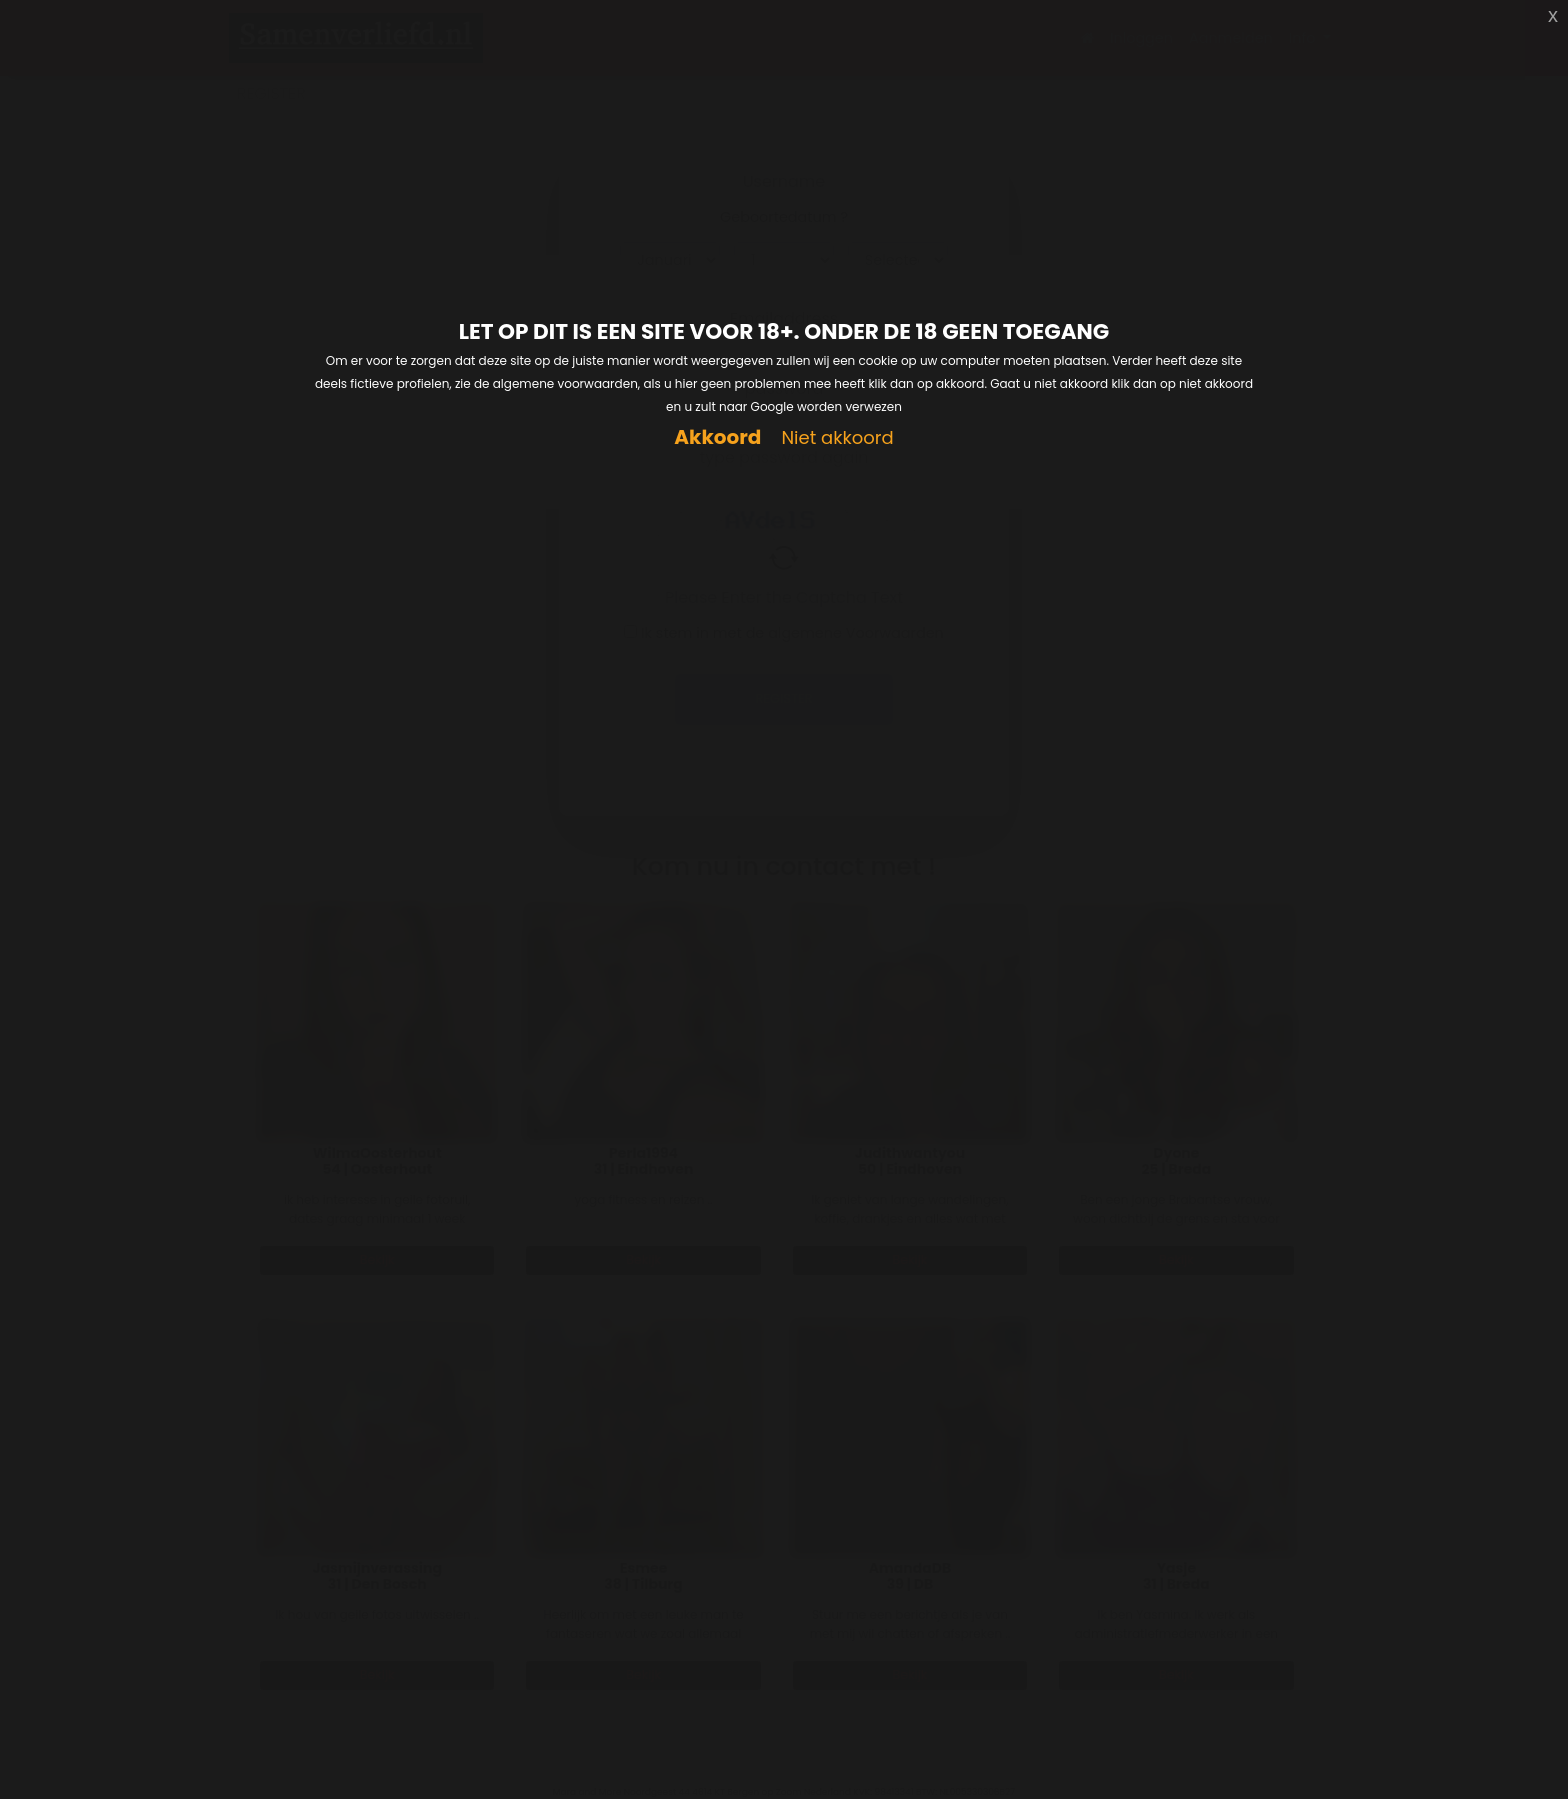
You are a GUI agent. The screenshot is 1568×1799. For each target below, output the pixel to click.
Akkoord (717, 437)
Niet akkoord (837, 438)
